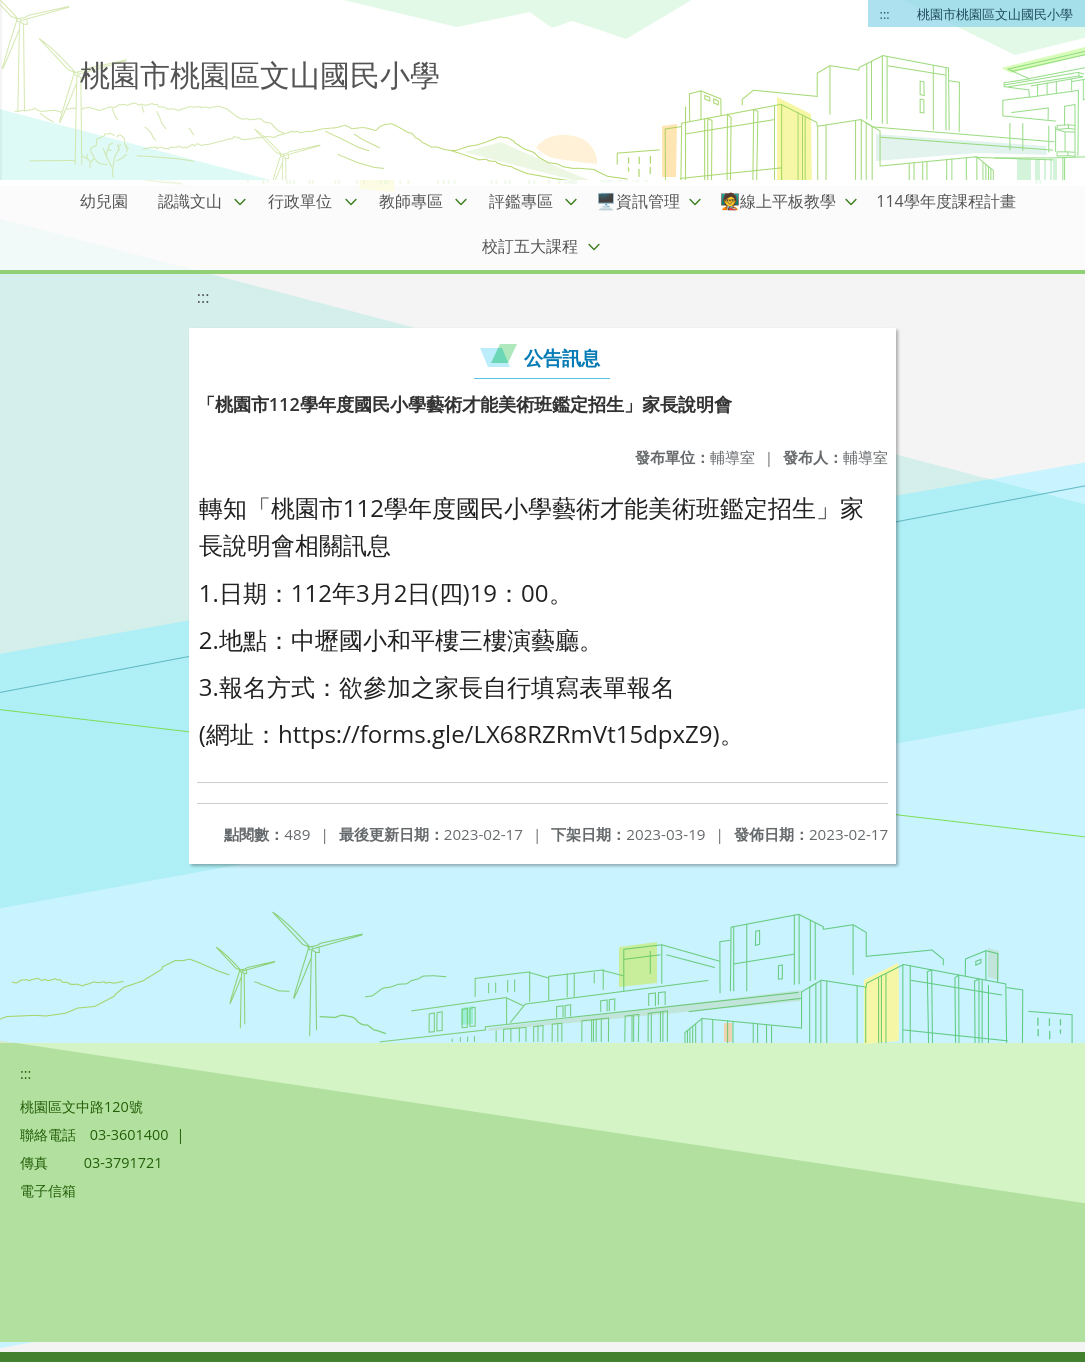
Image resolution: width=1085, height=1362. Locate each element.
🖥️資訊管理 (638, 201)
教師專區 (411, 201)
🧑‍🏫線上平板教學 (778, 201)
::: (885, 14)
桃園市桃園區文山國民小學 (995, 14)
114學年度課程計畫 (945, 201)
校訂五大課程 (530, 246)
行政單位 (300, 201)
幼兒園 (104, 201)
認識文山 (190, 201)
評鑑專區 (521, 201)
